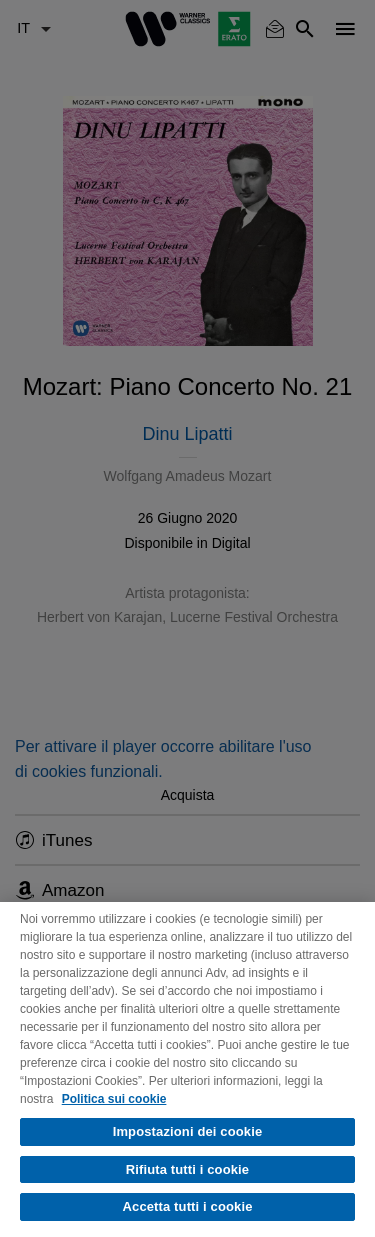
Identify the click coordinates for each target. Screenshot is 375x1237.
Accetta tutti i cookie (188, 1206)
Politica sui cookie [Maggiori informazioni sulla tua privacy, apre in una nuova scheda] (114, 1099)
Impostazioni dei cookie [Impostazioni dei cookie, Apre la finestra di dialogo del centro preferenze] (188, 1131)
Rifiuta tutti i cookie (187, 1169)
